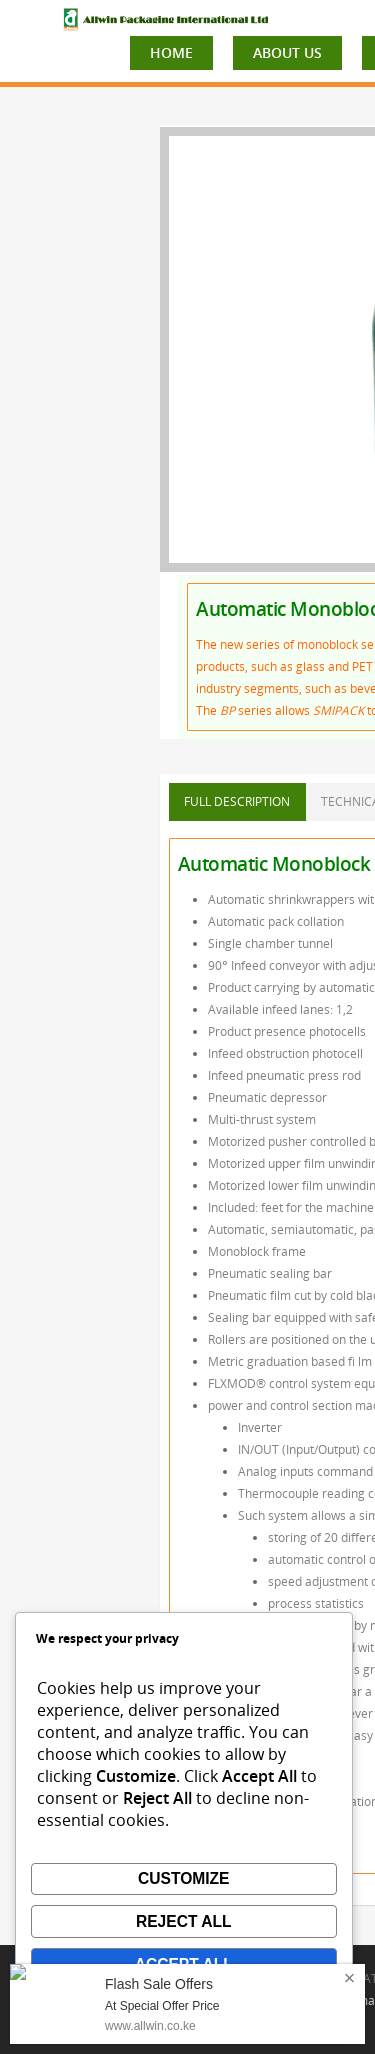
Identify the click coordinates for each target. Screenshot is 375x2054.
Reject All (184, 1921)
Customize (184, 1878)
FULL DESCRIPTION (237, 801)
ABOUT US (287, 52)
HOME (171, 52)
